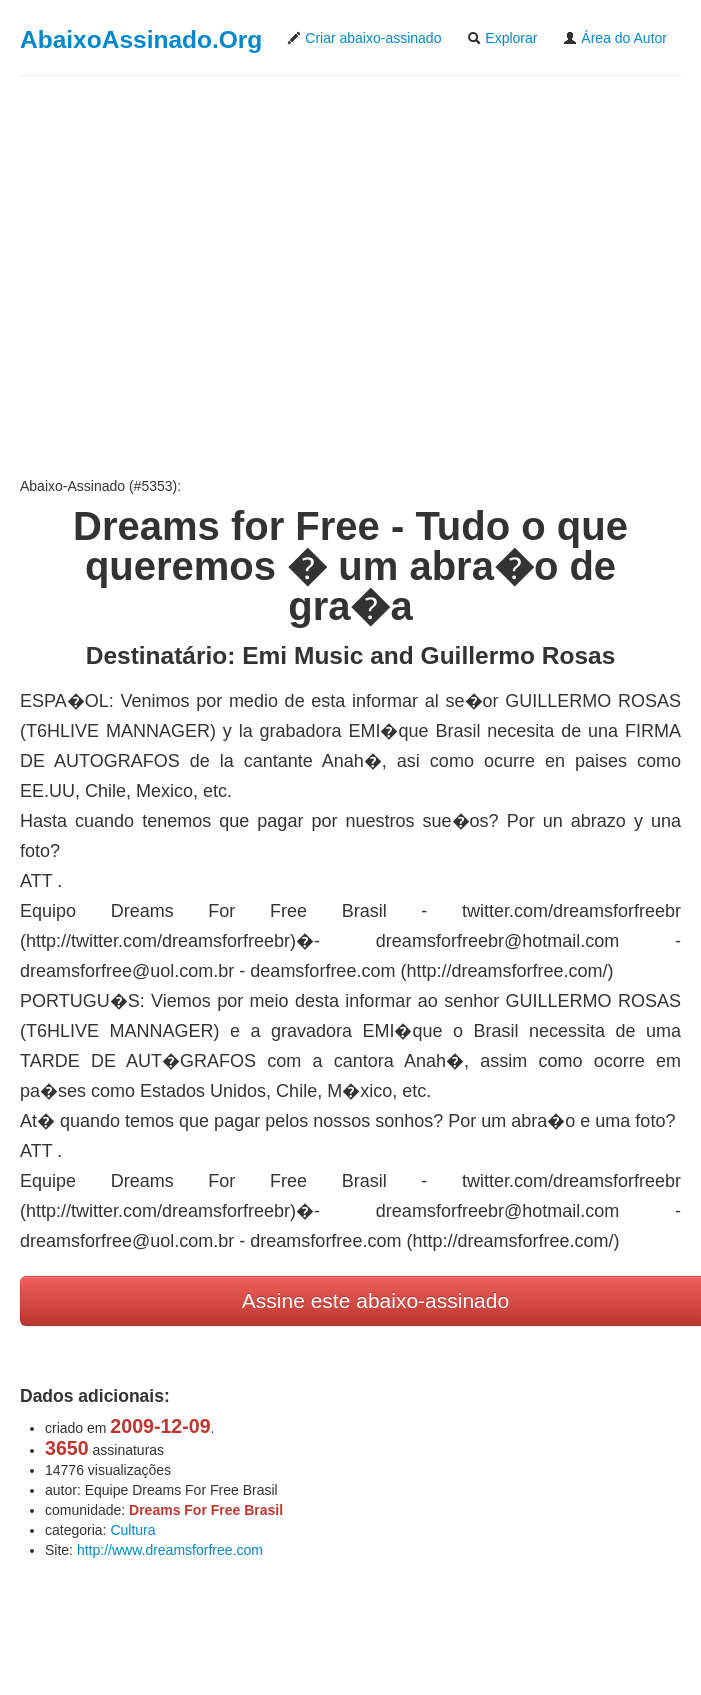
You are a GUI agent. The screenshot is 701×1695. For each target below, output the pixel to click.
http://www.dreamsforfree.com (170, 1550)
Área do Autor (615, 38)
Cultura (132, 1530)
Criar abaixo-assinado (364, 38)
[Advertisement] (350, 276)
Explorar (502, 38)
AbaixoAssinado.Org (141, 39)
